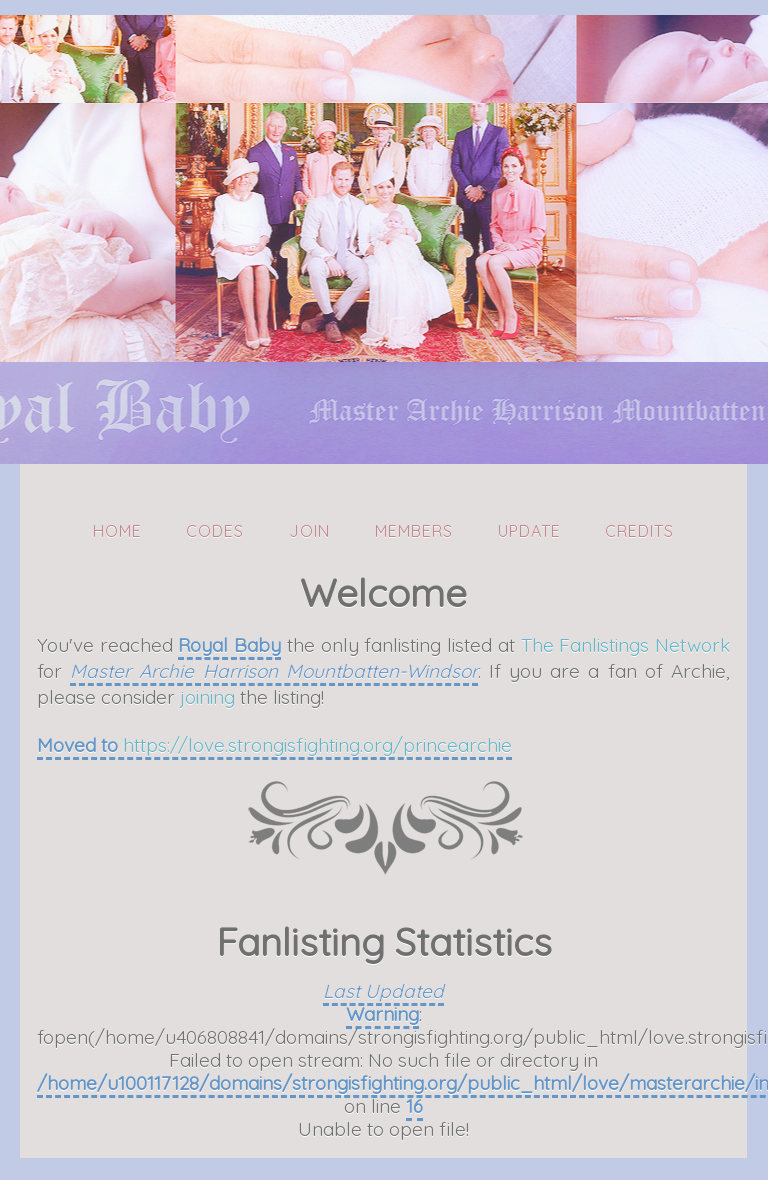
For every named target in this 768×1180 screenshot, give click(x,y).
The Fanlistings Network (625, 645)
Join (309, 531)
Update (529, 531)
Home (117, 531)
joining (207, 697)
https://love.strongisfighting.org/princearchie (317, 745)
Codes (215, 531)
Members (414, 531)
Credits (639, 531)
